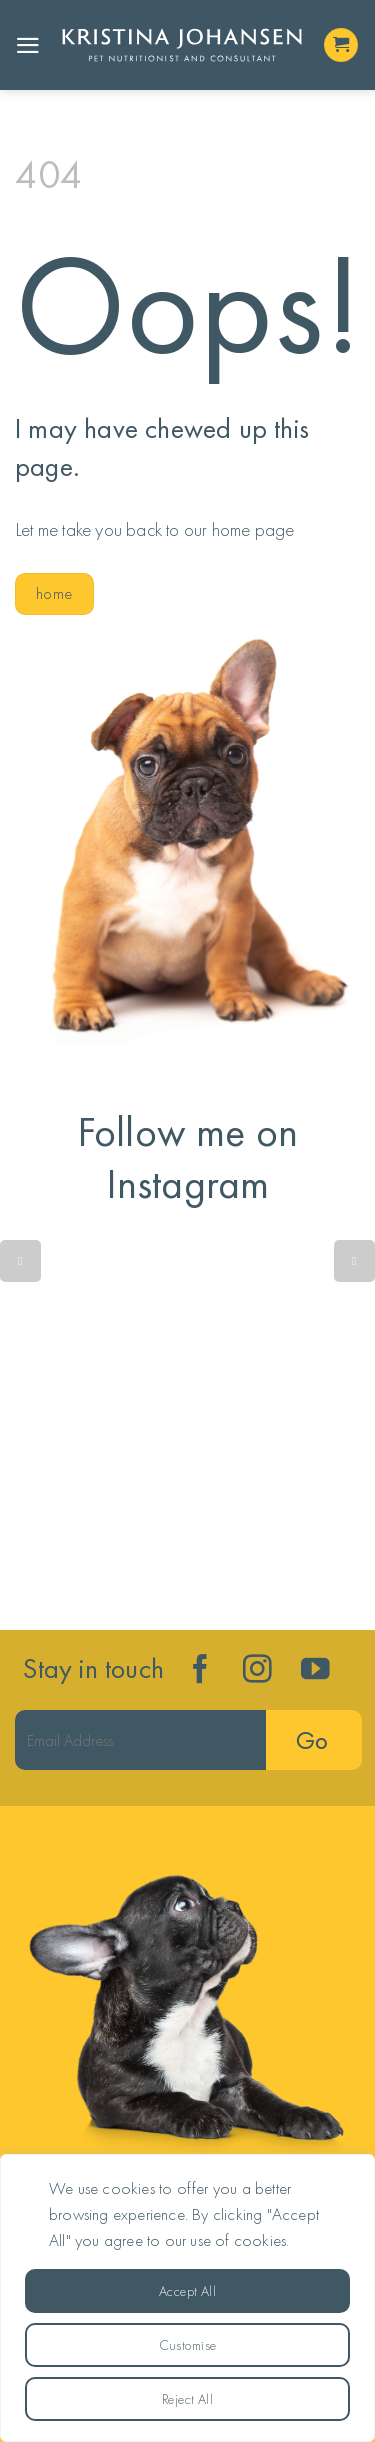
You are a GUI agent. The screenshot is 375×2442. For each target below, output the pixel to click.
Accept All (187, 2291)
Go (311, 1740)
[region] (187, 2298)
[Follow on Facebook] (200, 1671)
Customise (188, 2345)
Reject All (187, 2399)
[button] (28, 45)
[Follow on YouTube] (315, 1671)
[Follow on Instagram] (257, 1671)
